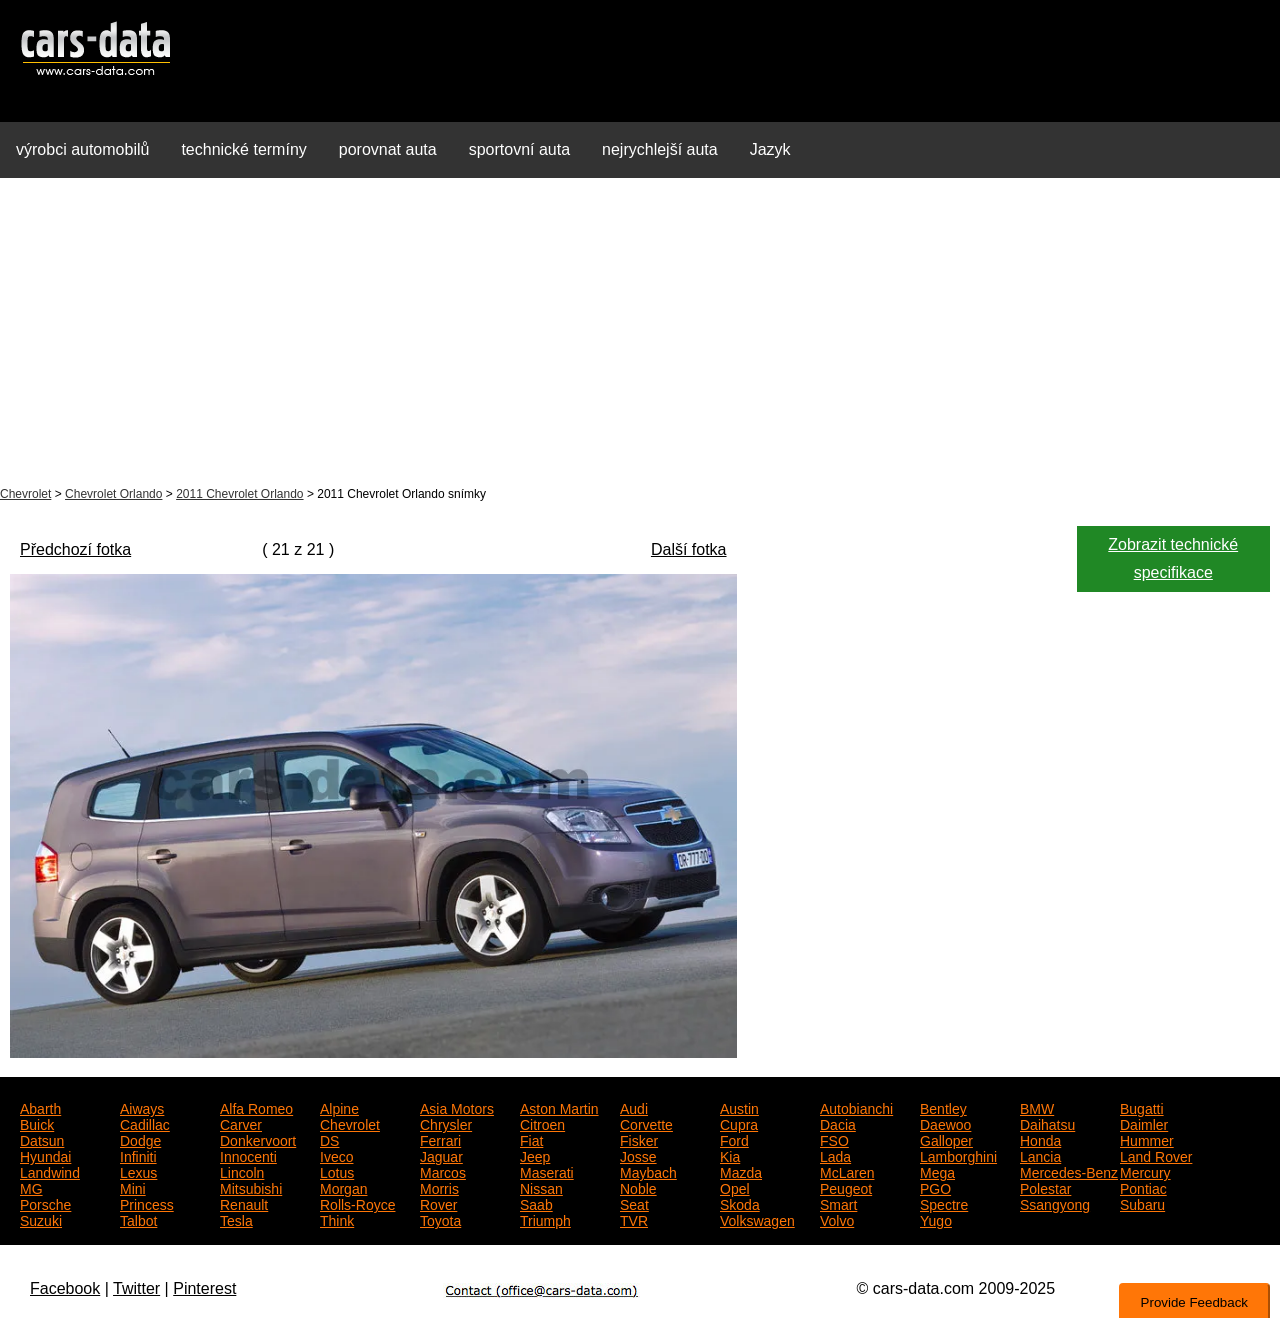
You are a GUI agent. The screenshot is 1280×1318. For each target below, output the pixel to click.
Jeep (535, 1155)
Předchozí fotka (75, 549)
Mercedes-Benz (1069, 1171)
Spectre (944, 1203)
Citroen (542, 1123)
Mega (937, 1171)
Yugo (936, 1219)
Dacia (838, 1123)
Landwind (50, 1171)
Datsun (42, 1139)
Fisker (639, 1139)
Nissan (541, 1187)
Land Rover (1156, 1155)
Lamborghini (958, 1155)
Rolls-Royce (357, 1203)
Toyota (440, 1219)
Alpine (339, 1107)
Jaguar (441, 1155)
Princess (147, 1203)
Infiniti (138, 1155)
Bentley (943, 1107)
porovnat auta (388, 149)
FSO (834, 1139)
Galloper (946, 1139)
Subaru (1142, 1203)
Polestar (1045, 1187)
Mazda (741, 1171)
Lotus (337, 1171)
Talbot (138, 1219)
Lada (835, 1155)
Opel (735, 1187)
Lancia (1040, 1155)
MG (31, 1187)
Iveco (336, 1155)
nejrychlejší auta (660, 149)
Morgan (343, 1187)
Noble (638, 1187)
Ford (734, 1139)
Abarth (40, 1107)
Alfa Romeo (256, 1107)
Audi (634, 1107)
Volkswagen (757, 1219)
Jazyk (770, 149)
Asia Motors (457, 1107)
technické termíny (243, 149)
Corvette (646, 1123)
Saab (536, 1203)
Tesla (236, 1219)
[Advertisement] (640, 334)
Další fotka (689, 549)
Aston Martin (559, 1107)
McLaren (847, 1171)
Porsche (45, 1203)
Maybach (648, 1171)
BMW (1037, 1107)
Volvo (837, 1219)
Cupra (739, 1123)
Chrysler (446, 1123)
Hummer (1147, 1139)
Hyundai (45, 1155)
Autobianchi (856, 1107)
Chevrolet (25, 494)
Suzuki (41, 1219)
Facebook (65, 1288)
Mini (133, 1187)
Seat (634, 1203)
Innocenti (248, 1155)
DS (329, 1139)
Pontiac (1143, 1187)
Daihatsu (1047, 1123)
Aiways (142, 1107)
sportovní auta (519, 149)
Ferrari (440, 1139)
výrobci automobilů (82, 149)
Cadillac (145, 1123)
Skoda (740, 1203)
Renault (244, 1203)
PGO (935, 1187)
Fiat (531, 1139)
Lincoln (242, 1171)
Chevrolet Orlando (113, 494)
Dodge (140, 1139)
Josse (638, 1155)
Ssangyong (1055, 1203)
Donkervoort (258, 1139)
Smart (838, 1203)
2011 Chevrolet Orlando (239, 494)
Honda (1040, 1139)
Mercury (1145, 1171)
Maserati (547, 1171)
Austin (739, 1107)
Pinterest (204, 1288)
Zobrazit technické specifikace (1173, 558)
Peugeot (846, 1187)
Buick (37, 1123)
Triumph (545, 1219)
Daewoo (945, 1123)
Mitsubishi (251, 1187)
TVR (634, 1219)
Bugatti (1142, 1107)
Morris (439, 1187)
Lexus (138, 1171)
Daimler (1144, 1123)
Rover (438, 1203)
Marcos (443, 1171)
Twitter (136, 1288)
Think (337, 1219)
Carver (241, 1123)
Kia (730, 1155)
